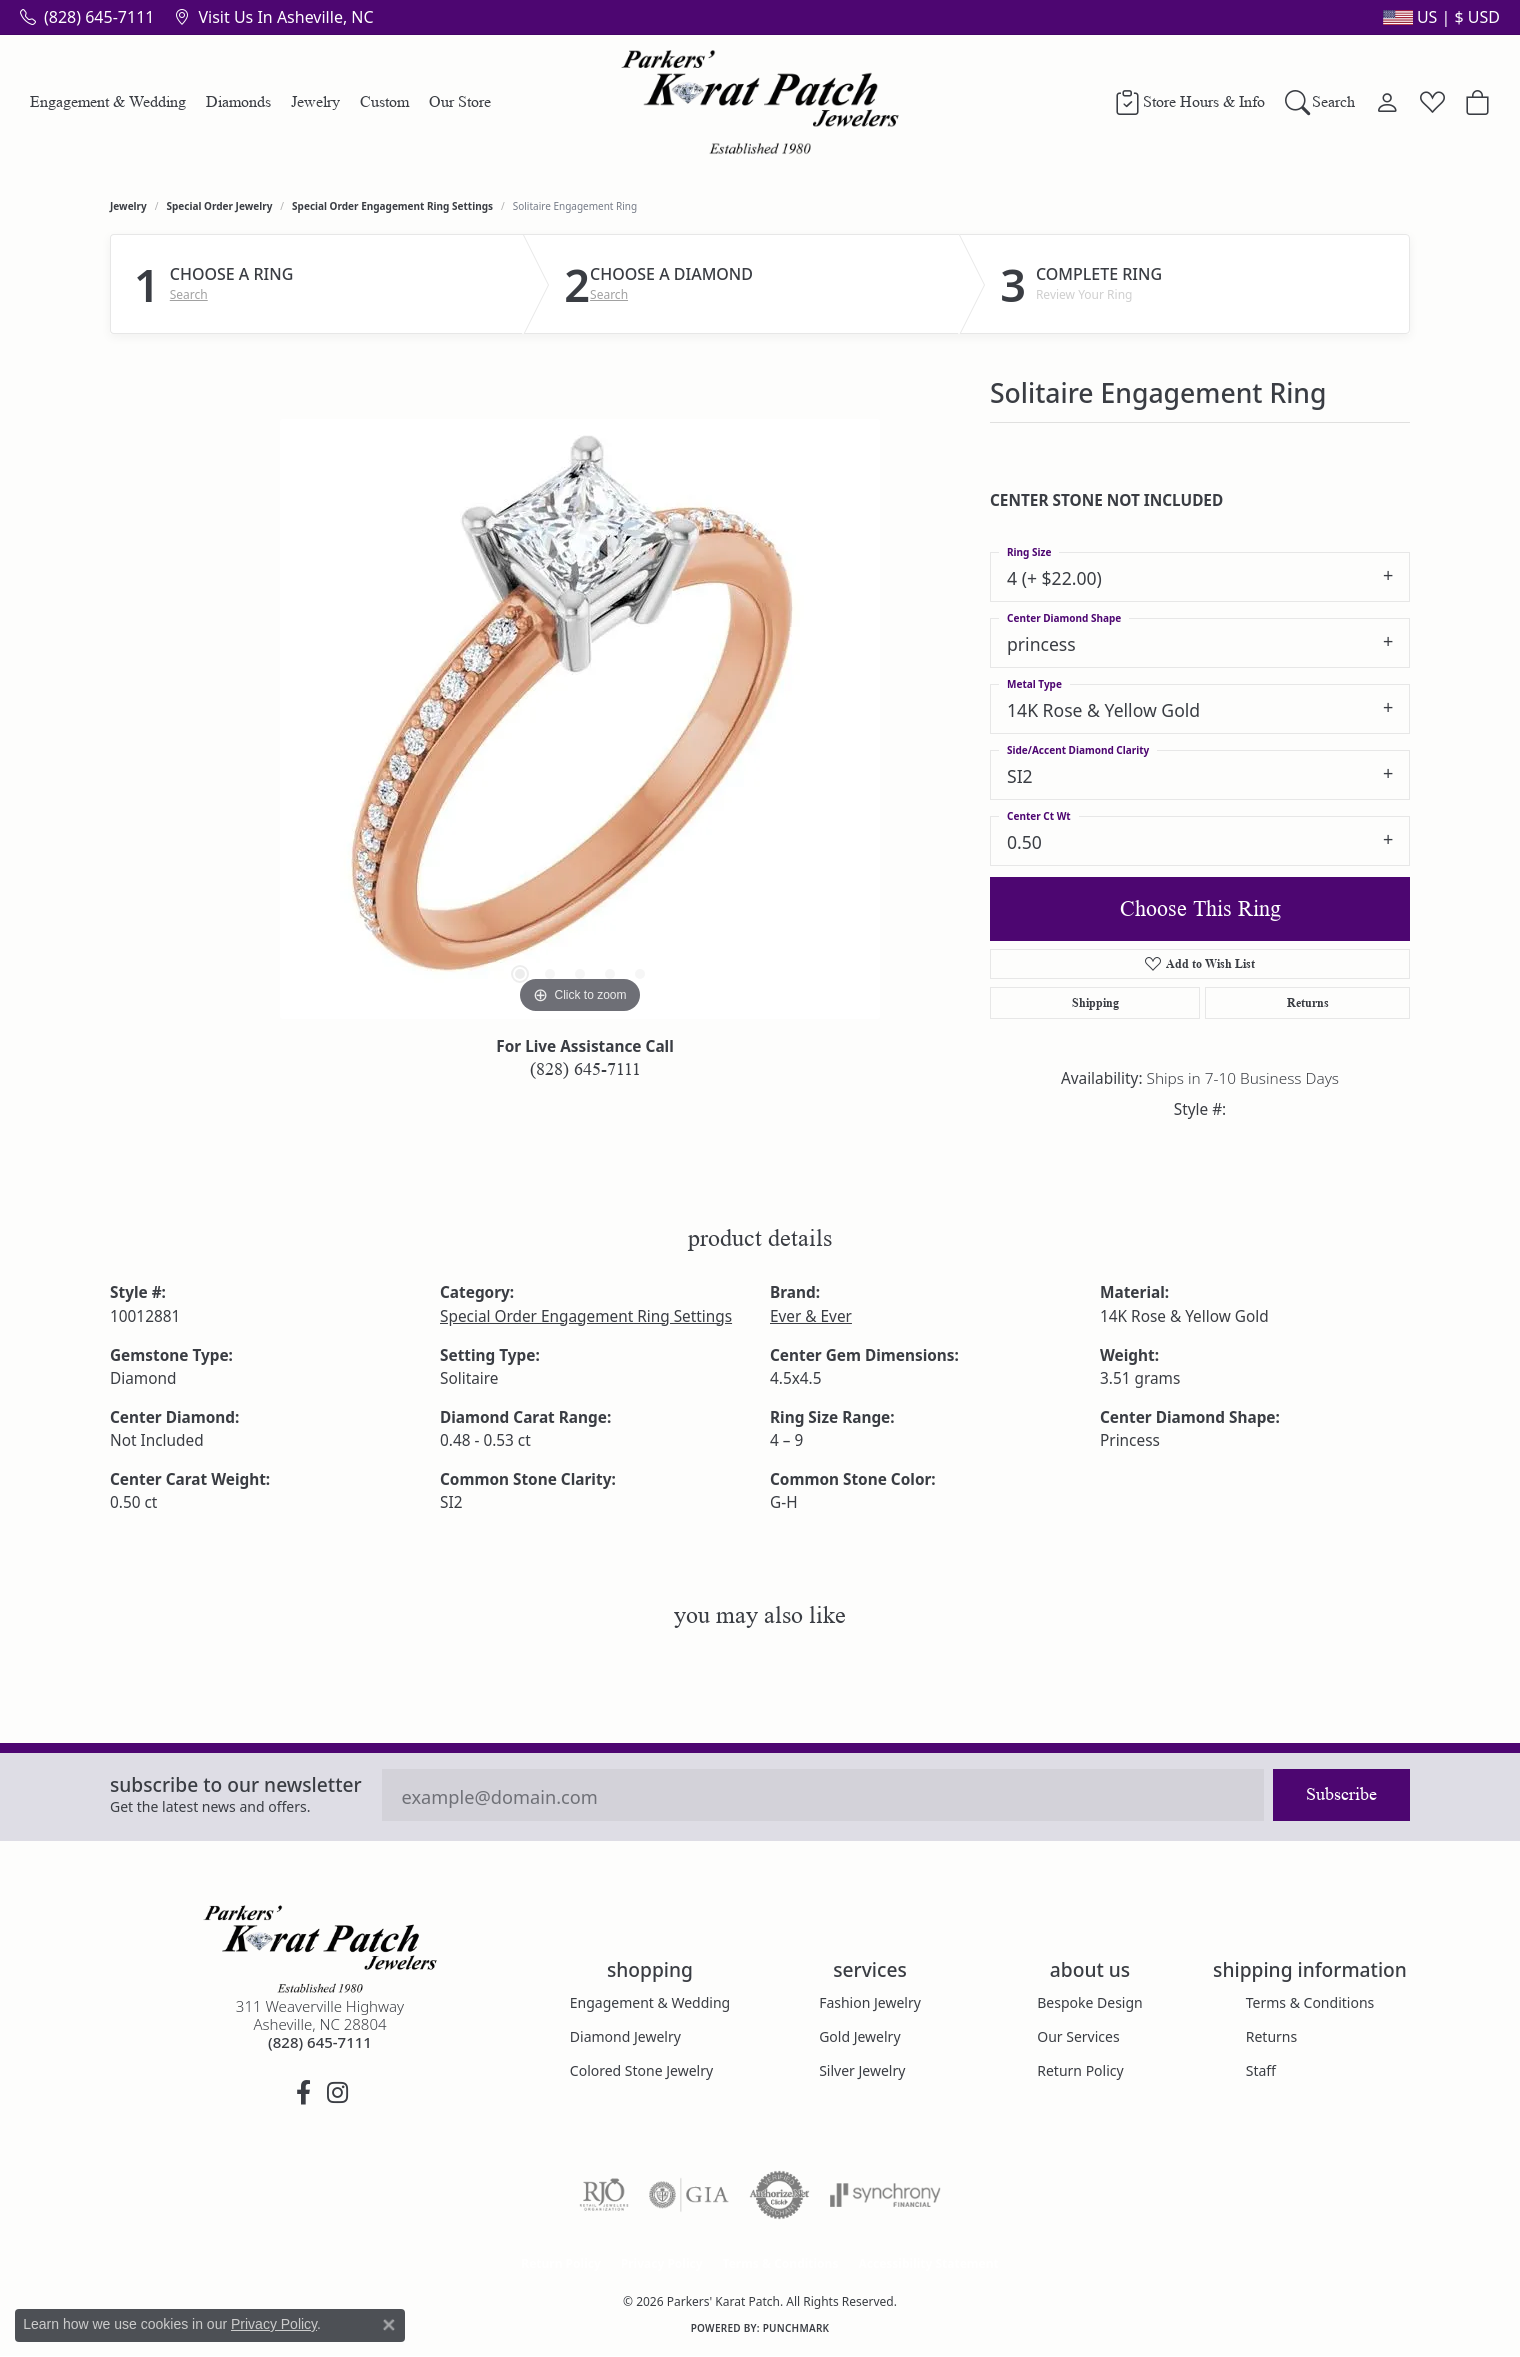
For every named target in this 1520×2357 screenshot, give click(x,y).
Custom (384, 101)
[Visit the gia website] (689, 2195)
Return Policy (1080, 2070)
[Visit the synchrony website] (885, 2195)
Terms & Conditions (1310, 2002)
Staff (1261, 2070)
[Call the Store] (320, 2042)
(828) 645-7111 (585, 1069)
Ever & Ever (811, 1316)
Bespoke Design (1090, 2002)
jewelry (128, 206)
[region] (580, 719)
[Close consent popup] (389, 2325)
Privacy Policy (662, 2263)
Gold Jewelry (859, 2036)
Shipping (1095, 1002)
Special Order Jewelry (220, 206)
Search (189, 295)
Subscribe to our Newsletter (236, 1784)
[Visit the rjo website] (604, 2195)
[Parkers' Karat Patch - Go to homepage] (320, 1949)
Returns (1308, 1002)
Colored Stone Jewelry (641, 2070)
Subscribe (1341, 1794)
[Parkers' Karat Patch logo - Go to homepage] (760, 102)
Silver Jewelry (862, 2070)
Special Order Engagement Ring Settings (392, 206)
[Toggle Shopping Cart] (1477, 102)
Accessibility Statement (928, 2263)
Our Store (460, 101)
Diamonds (238, 101)
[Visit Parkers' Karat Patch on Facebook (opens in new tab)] (303, 2093)
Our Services (1078, 2036)
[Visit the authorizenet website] (780, 2195)
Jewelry (315, 101)
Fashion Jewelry (870, 2002)
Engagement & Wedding (108, 101)
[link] (87, 17)
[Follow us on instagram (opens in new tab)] (337, 2093)
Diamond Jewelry (625, 2036)
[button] (1439, 17)
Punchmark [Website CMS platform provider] (796, 2328)
